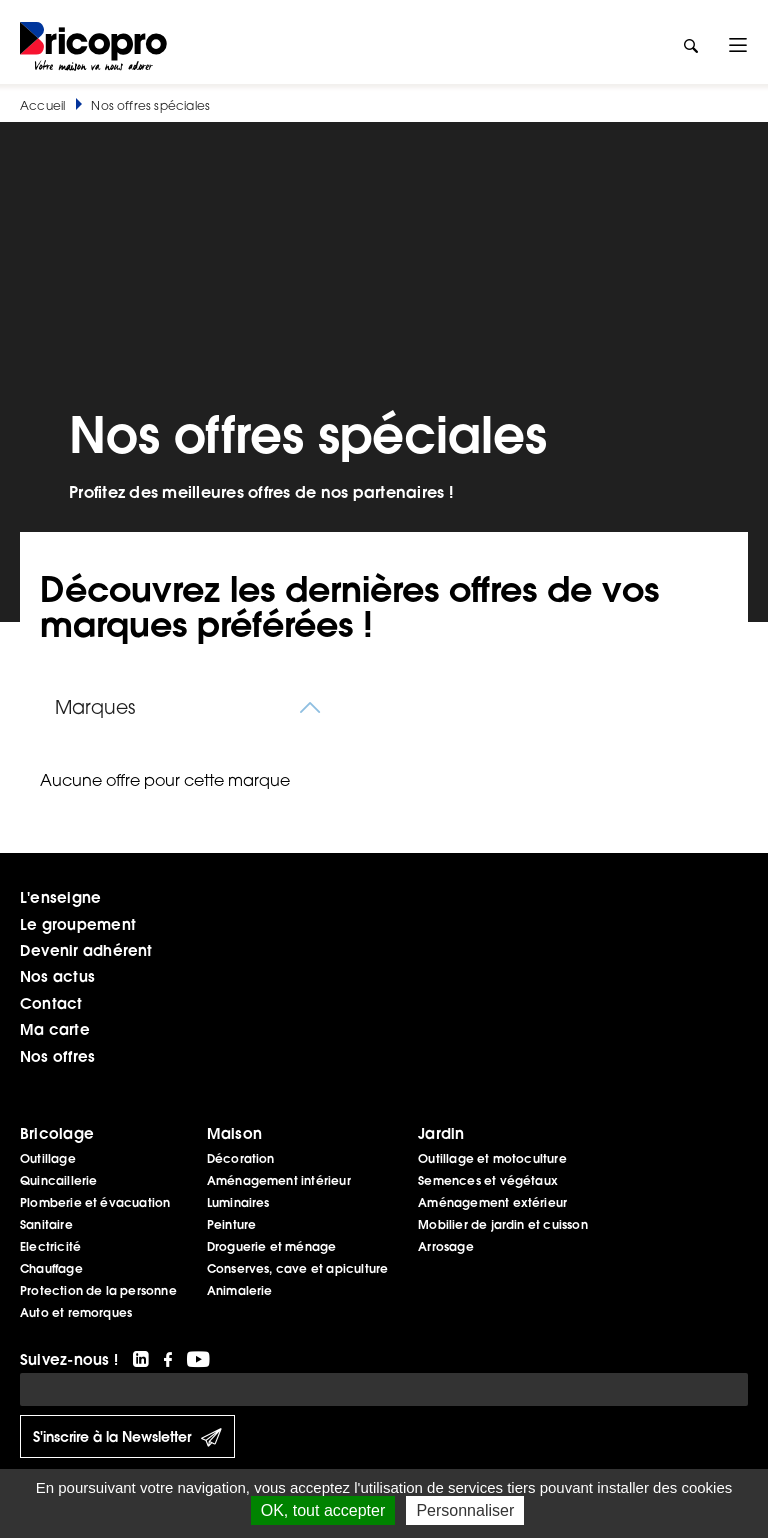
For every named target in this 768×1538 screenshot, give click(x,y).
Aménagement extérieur (492, 1202)
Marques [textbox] (95, 706)
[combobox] (190, 707)
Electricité (50, 1246)
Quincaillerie (58, 1180)
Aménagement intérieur (279, 1180)
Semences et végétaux (488, 1180)
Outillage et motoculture (492, 1158)
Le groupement (78, 924)
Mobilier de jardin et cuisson (503, 1224)
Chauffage (51, 1268)
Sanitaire (46, 1224)
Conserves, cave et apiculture (298, 1268)
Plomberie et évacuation (95, 1202)
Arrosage (446, 1246)
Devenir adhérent (86, 950)
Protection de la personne (98, 1290)
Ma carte (55, 1029)
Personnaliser (465, 1510)
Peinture (232, 1224)
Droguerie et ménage (272, 1246)
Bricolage (57, 1133)
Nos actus (57, 976)
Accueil (42, 105)
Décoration (241, 1158)
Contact (51, 1003)
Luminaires (238, 1202)
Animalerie (240, 1290)
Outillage (48, 1158)
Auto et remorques (76, 1312)
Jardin (441, 1133)
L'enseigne (60, 897)
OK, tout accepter (323, 1510)
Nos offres (57, 1056)
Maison (234, 1133)
